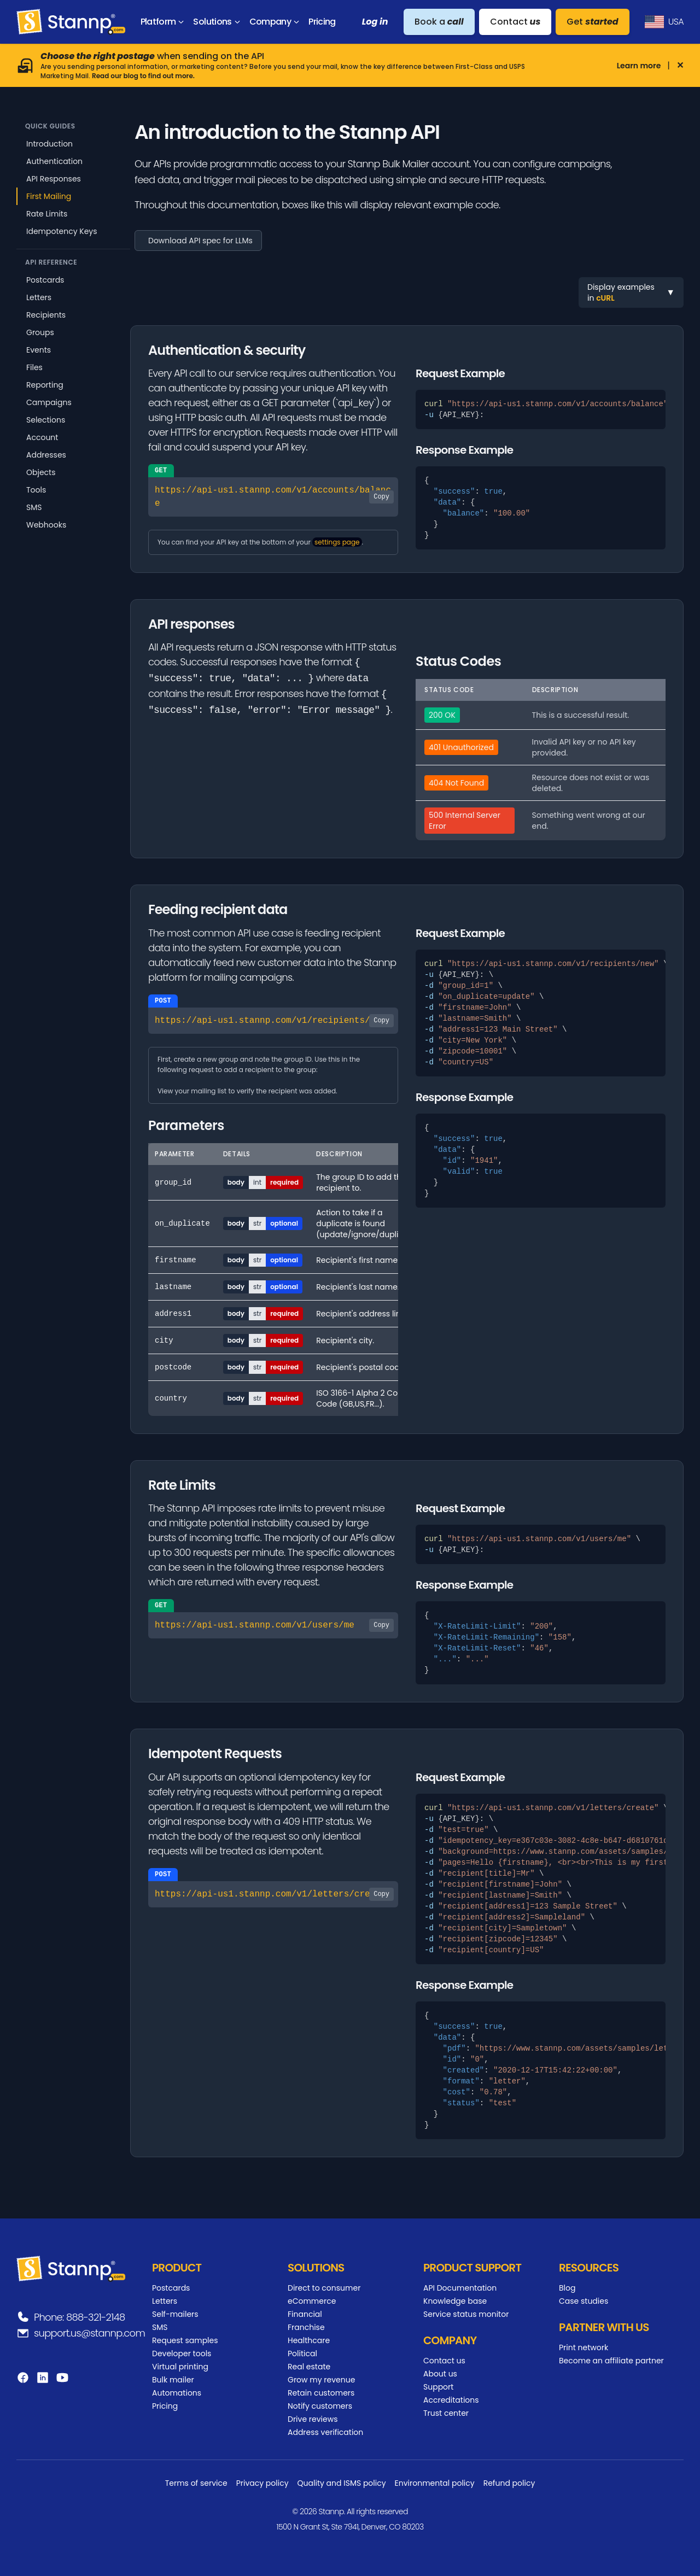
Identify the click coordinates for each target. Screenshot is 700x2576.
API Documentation (460, 2287)
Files (34, 367)
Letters (38, 297)
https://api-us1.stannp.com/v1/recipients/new (274, 1020)
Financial (305, 2314)
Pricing (165, 2406)
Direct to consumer (324, 2287)
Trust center (446, 2413)
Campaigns (49, 402)
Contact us (444, 2360)
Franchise (306, 2327)
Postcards (45, 279)
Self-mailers (175, 2314)
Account (42, 437)
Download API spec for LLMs (200, 240)
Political (302, 2353)
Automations (176, 2392)
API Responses (53, 178)
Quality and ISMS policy (342, 2483)
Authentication (54, 161)
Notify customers (320, 2406)
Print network (583, 2347)
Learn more (639, 65)
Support (438, 2386)
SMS (34, 507)
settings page (336, 542)
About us (440, 2373)
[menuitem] (164, 21)
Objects (41, 472)
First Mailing (48, 196)
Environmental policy (435, 2483)
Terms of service (196, 2483)
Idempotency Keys (61, 231)
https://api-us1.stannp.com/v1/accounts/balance (274, 496)
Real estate (309, 2366)
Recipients (46, 314)
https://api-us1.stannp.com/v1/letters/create (274, 1894)
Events (38, 349)
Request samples (185, 2340)
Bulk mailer (173, 2379)
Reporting (44, 384)
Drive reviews (313, 2419)
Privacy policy (262, 2483)
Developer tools (181, 2353)
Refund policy (509, 2483)
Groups (40, 332)
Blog (567, 2287)
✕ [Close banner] (680, 65)
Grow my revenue (321, 2379)
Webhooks (46, 524)
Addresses (46, 454)
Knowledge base (455, 2301)
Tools (36, 489)
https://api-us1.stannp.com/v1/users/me (274, 1625)
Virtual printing (180, 2366)
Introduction (49, 143)
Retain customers (321, 2392)
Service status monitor (466, 2314)
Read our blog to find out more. (143, 75)
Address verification (325, 2432)
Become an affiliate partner (611, 2360)
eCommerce (312, 2301)
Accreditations (451, 2399)
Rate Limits (46, 213)
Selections (45, 419)
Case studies (583, 2301)
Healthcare (309, 2340)
